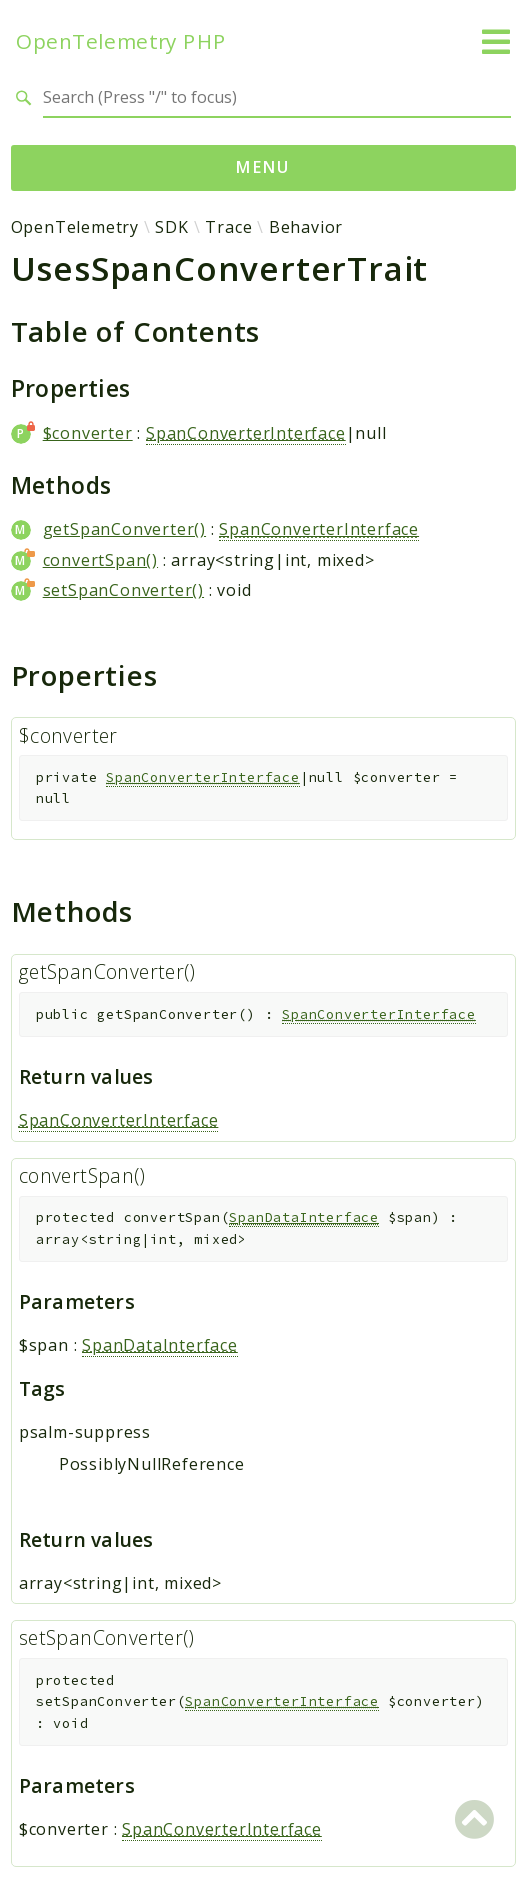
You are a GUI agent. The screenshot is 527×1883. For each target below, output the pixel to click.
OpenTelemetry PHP (121, 41)
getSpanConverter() (124, 529)
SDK (171, 227)
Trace (228, 227)
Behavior (306, 227)
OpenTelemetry (75, 227)
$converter (88, 433)
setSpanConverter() (123, 590)
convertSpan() (100, 560)
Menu (263, 167)
